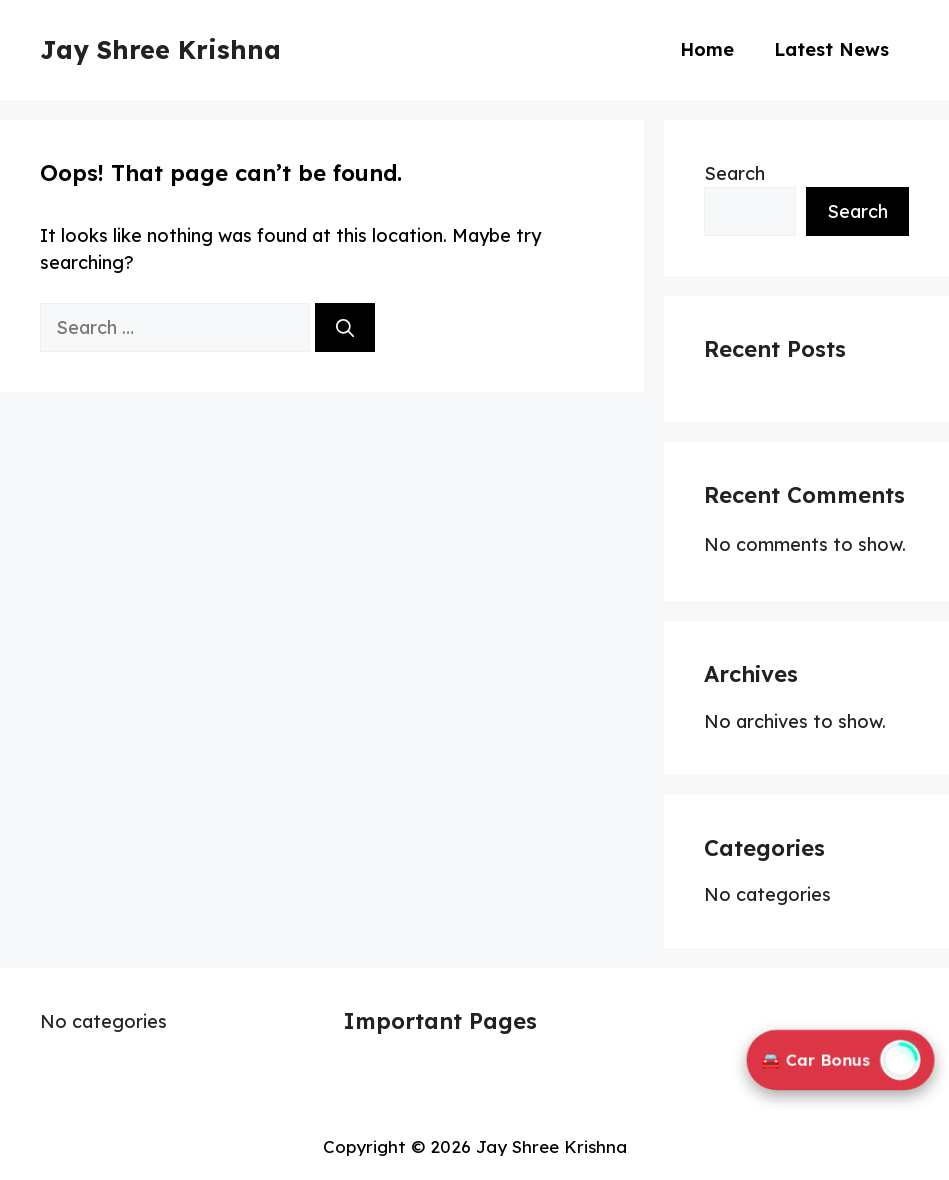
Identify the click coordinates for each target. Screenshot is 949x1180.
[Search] (345, 327)
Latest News (831, 49)
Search (734, 173)
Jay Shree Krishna (160, 49)
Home (707, 49)
